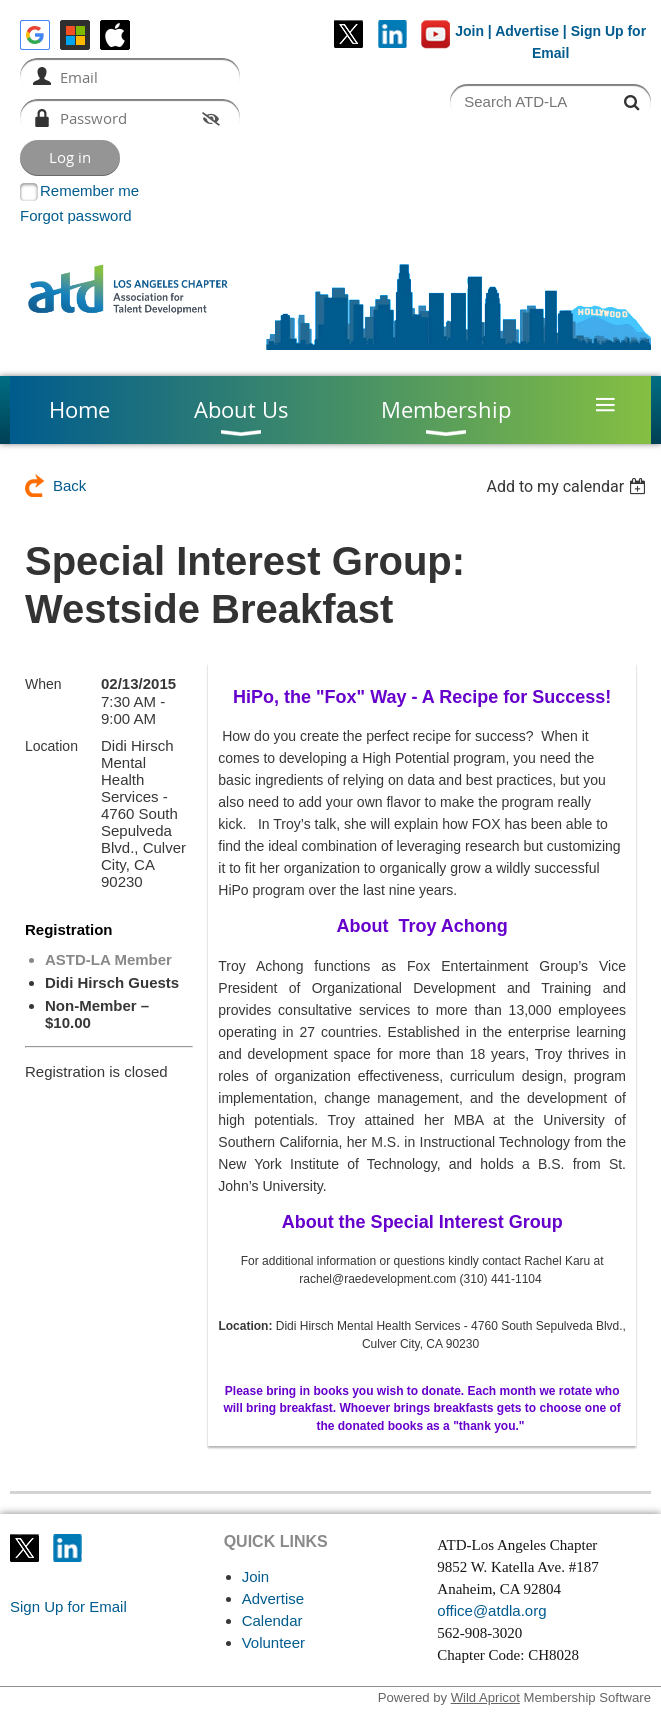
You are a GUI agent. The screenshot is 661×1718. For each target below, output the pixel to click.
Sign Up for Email (68, 1606)
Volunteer (273, 1642)
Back (69, 485)
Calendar (272, 1620)
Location (51, 746)
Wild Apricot (485, 1697)
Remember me (89, 190)
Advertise (527, 31)
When (43, 684)
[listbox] (568, 486)
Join (469, 31)
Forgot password (76, 215)
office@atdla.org (491, 1610)
